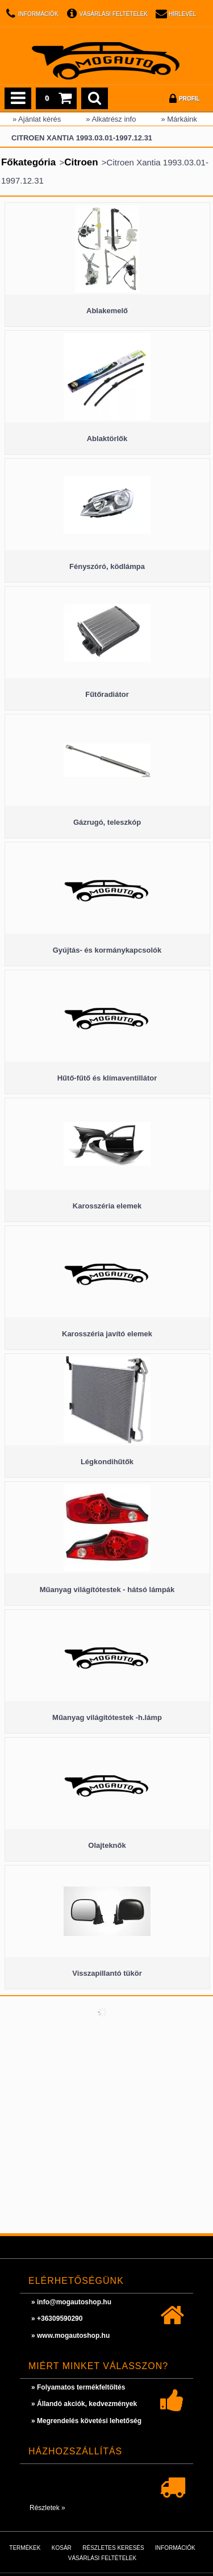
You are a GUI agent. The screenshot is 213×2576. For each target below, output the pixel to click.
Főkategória (28, 162)
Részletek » (47, 2508)
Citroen (81, 162)
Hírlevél (182, 14)
